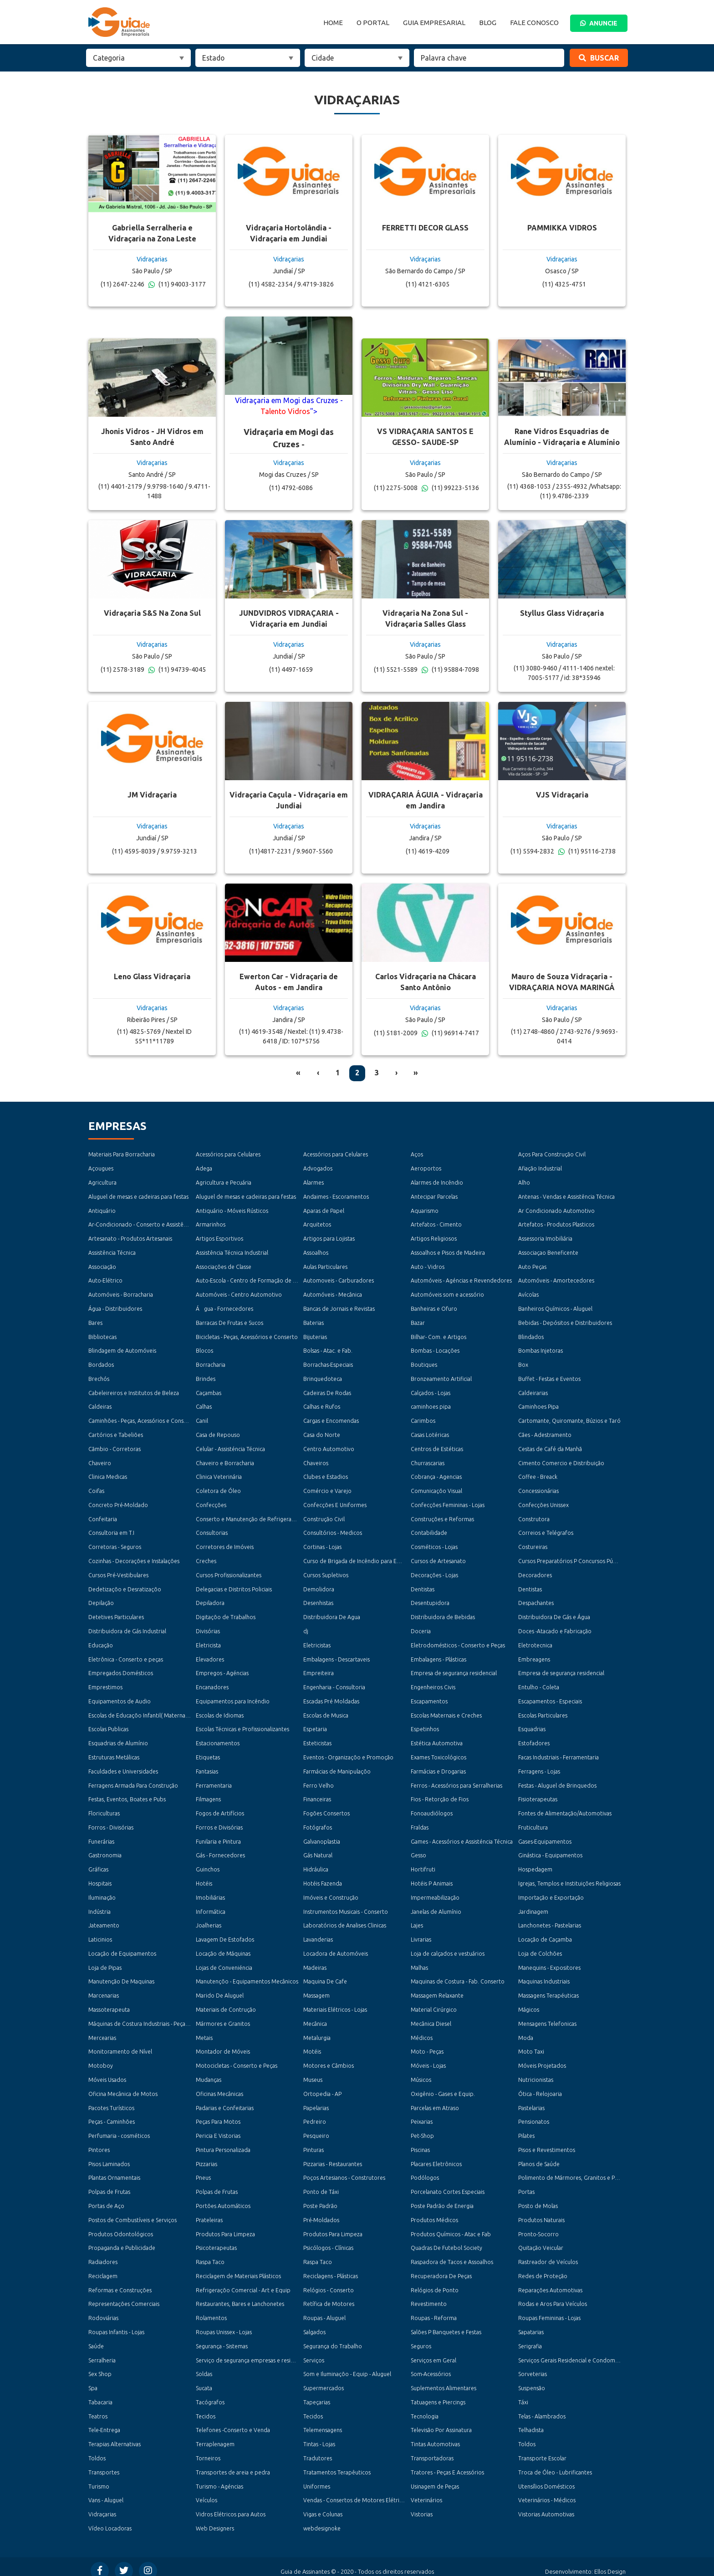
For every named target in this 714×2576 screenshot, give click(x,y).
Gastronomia (105, 1851)
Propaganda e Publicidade (121, 2241)
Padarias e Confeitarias (225, 2102)
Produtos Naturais (541, 2214)
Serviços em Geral (433, 2353)
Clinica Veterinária (218, 1475)
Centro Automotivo (328, 1447)
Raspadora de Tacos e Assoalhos (452, 2255)
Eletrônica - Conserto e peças (125, 1656)
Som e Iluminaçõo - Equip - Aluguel (347, 2367)
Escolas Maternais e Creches (446, 1712)
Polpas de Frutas (109, 2185)
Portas (526, 2185)
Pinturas (313, 2144)
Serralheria (102, 2353)
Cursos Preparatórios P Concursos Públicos (572, 1559)
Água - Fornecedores (224, 1308)
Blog (487, 22)
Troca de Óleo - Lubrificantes (555, 2464)
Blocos (204, 1350)
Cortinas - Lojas (322, 1545)
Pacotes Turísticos (111, 2102)
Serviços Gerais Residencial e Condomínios (572, 2353)
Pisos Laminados (109, 2158)
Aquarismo (425, 1210)
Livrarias (421, 1935)
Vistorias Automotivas (546, 2506)
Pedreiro (314, 2116)
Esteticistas (317, 1740)
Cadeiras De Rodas (327, 1391)
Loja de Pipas (104, 1963)
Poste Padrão (320, 2200)
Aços (417, 1154)
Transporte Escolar (542, 2450)
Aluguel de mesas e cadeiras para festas (138, 1196)
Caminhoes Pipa (538, 1405)
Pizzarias (206, 2158)
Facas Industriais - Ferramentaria (558, 1754)
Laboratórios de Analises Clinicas (344, 1921)
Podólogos (425, 2172)
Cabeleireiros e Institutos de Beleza (133, 1391)
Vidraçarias (102, 2506)
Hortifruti (423, 1865)
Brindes (205, 1377)
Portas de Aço (106, 2200)
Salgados (314, 2325)
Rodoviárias (103, 2311)
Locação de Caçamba (544, 1935)
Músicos (421, 2074)
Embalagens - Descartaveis (336, 1656)
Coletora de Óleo (218, 1489)
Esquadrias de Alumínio (118, 1740)
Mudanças (208, 2074)
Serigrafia (530, 2339)
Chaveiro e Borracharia (225, 1461)
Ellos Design (610, 2563)
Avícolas (528, 1294)
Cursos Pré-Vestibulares (118, 1572)
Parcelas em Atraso (435, 2102)
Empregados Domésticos (120, 1670)
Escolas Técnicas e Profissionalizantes (242, 1726)
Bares (95, 1322)
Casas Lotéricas (430, 1433)
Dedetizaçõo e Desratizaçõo (124, 1587)
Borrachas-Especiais (327, 1363)
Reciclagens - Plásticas (330, 2269)
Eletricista (208, 1642)
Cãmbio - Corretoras (114, 1447)
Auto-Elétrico (105, 1280)
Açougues (100, 1168)
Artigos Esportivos (219, 1238)
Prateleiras (209, 2214)
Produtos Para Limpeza (225, 2227)
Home (333, 22)
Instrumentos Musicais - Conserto (345, 1907)
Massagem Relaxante (437, 1990)
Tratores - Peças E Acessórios (447, 2464)
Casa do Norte (321, 1433)
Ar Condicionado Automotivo (556, 1210)
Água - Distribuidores (115, 1308)
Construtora (534, 1517)
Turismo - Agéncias (219, 2478)
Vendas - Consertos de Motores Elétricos (355, 2492)
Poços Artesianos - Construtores (344, 2172)
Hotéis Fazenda (322, 1879)
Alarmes (313, 1183)
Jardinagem (533, 1907)
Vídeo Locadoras (109, 2520)
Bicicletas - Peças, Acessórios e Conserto (247, 1336)
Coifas (96, 1489)
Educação (100, 1642)
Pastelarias (531, 2102)
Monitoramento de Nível (120, 2046)
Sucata (204, 2381)
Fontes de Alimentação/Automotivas (565, 1809)
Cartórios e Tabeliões (115, 1433)
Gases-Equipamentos (544, 1837)
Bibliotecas (102, 1336)
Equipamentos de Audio (119, 1698)
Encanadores (212, 1684)
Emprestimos (105, 1684)
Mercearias (102, 2032)
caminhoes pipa (430, 1405)
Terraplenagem (215, 2436)
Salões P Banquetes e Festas (446, 2325)
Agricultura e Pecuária (223, 1183)
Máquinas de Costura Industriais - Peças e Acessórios (154, 2018)
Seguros (421, 2339)
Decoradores (535, 1572)
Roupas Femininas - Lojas (549, 2311)
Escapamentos (429, 1698)
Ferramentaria (214, 1781)
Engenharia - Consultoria (334, 1684)
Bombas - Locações (435, 1350)
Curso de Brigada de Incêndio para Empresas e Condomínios (380, 1559)
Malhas (419, 1963)
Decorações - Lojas (434, 1572)
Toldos (527, 2436)
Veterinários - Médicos (546, 2492)
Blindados (531, 1336)
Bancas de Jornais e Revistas (339, 1308)
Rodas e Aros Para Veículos (552, 2297)
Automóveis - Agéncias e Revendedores (461, 1280)
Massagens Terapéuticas (548, 1990)
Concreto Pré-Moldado (118, 1503)
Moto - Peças (427, 2046)
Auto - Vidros (427, 1266)
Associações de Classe (223, 1266)
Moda (525, 2032)
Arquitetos (317, 1224)
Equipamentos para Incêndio (232, 1698)
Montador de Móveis (222, 2046)
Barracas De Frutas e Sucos (229, 1322)
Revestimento (429, 2297)
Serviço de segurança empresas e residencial (252, 2353)
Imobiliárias (210, 1893)
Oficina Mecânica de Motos (122, 2088)
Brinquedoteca (322, 1377)
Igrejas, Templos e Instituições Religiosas (569, 1879)
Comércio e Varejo (327, 1489)
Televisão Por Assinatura (441, 2422)
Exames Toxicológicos (438, 1754)
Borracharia (210, 1363)
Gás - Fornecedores (220, 1851)
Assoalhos (315, 1252)
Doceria (421, 1628)
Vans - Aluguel (105, 2492)
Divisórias (208, 1628)
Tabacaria (100, 2394)
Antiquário (102, 1210)
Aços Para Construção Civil (552, 1154)
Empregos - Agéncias (222, 1670)
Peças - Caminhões (111, 2116)
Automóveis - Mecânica (332, 1294)
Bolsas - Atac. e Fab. (327, 1350)
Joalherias (208, 1921)
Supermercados (323, 2381)
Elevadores (210, 1656)
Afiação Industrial (540, 1168)
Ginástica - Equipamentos (550, 1851)
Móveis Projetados (542, 2060)
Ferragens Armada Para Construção (133, 1781)
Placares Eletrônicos (436, 2158)
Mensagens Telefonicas (547, 2018)
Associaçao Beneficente (548, 1252)
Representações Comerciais (123, 2297)
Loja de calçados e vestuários (447, 1949)
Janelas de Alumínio (436, 1907)
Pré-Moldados (321, 2214)
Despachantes (535, 1600)
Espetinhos (425, 1726)
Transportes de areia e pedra (232, 2464)
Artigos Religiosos (434, 1238)
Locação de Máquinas (223, 1949)
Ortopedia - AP (322, 2088)
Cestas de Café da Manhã (549, 1447)
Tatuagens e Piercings (438, 2394)
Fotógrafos (317, 1823)
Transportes (103, 2464)
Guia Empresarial (434, 22)
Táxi (523, 2394)
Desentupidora (430, 1600)
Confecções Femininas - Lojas (447, 1503)
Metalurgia (316, 2032)
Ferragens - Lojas (539, 1768)
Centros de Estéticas (437, 1447)
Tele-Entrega (104, 2422)
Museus (312, 2074)
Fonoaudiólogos (432, 1809)
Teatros (97, 2409)
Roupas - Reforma (433, 2311)
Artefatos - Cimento (436, 1224)
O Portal (373, 22)
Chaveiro (99, 1461)
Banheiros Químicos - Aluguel (555, 1308)
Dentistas (422, 1587)
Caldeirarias (533, 1391)
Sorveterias (532, 2367)
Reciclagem (102, 2269)
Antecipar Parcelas (434, 1196)
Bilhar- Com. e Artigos (438, 1336)
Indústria (99, 1907)
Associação (102, 1266)
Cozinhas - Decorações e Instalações (133, 1559)
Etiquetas (208, 1754)
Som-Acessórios (431, 2367)
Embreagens (534, 1656)
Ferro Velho (318, 1781)
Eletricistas (317, 1642)
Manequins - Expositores (549, 1963)
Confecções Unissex (543, 1503)
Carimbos (423, 1419)
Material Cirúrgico (433, 2005)
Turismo (98, 2478)
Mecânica (314, 2018)
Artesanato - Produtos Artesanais (130, 1238)
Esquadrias (532, 1726)
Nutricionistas (535, 2074)
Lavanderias (318, 1935)
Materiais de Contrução (225, 2005)
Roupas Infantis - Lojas (116, 2325)
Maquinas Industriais (543, 1976)
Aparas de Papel (323, 1210)
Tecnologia (425, 2409)
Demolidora (318, 1587)
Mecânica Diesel (431, 2018)
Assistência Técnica (112, 1252)
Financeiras (317, 1796)
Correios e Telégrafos (545, 1530)
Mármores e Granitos (223, 2018)
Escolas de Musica (325, 1712)
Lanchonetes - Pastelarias (549, 1921)
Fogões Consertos (326, 1809)
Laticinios (100, 1935)
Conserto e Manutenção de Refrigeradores (251, 1517)
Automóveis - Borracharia (120, 1294)
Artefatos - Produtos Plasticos (556, 1224)
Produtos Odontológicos (120, 2227)
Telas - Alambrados (541, 2409)
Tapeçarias (316, 2394)
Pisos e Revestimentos (546, 2144)
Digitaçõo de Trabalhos (225, 1614)
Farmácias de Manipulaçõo (336, 1768)
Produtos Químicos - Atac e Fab (450, 2227)
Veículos (206, 2492)
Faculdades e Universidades (123, 1768)
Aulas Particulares (325, 1266)
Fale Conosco (534, 22)
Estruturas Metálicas (113, 1754)
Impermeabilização (434, 1893)
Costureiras (532, 1545)
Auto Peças (532, 1266)
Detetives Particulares (116, 1614)
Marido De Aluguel (219, 1990)
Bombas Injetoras (540, 1350)
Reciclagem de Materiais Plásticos (238, 2269)
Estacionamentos (218, 1740)
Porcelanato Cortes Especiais (447, 2185)
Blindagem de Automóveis (122, 1350)
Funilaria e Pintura (218, 1837)
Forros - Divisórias (110, 1823)
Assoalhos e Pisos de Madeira (447, 1252)
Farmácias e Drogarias (438, 1768)
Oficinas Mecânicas (219, 2088)
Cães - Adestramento (544, 1433)
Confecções (211, 1503)
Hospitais (99, 1879)
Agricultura (102, 1183)
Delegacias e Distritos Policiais (234, 1587)
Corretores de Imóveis (225, 1545)
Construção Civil (324, 1517)
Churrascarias (427, 1461)
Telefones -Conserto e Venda (233, 2422)
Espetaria (314, 1726)
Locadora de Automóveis (335, 1949)
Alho (524, 1183)
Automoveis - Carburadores (338, 1280)
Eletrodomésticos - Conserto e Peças (458, 1642)
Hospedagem (535, 1865)
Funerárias (101, 1837)
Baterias (313, 1322)
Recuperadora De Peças (441, 2269)
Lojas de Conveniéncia (224, 1963)
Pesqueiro (316, 2130)
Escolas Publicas (108, 1726)
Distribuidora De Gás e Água (554, 1614)
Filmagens (208, 1796)
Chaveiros (315, 1461)
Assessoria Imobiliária (545, 1238)
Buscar (599, 58)
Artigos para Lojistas (328, 1238)
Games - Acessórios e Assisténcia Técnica (462, 1837)
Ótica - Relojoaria (540, 2088)
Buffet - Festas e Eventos (549, 1377)
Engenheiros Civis (433, 1684)
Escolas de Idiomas (220, 1712)
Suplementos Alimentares (443, 2381)
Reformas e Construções (120, 2283)
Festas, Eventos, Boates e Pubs (126, 1796)
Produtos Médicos (434, 2214)
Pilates (526, 2130)
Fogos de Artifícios (220, 1809)
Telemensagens (322, 2422)
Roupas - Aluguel (324, 2311)
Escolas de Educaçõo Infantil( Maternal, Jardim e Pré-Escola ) (165, 1712)
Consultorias (212, 1530)
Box (523, 1363)
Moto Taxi (531, 2046)
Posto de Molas (537, 2200)
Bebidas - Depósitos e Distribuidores (564, 1322)
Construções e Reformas (442, 1517)
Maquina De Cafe (325, 1976)
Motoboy (100, 2060)
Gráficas (98, 1865)
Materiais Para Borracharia (121, 1154)
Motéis (312, 2046)
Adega (204, 1168)
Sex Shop (99, 2367)
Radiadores (102, 2255)
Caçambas (208, 1391)
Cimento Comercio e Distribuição (561, 1461)
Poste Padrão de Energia (442, 2200)
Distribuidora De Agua (331, 1614)
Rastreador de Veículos (547, 2255)
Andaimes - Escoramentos (336, 1196)
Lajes (417, 1921)
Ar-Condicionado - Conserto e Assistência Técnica (151, 1224)
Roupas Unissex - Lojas (223, 2325)
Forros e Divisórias (219, 1823)
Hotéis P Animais (432, 1879)
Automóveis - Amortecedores (556, 1280)
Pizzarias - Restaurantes (332, 2158)
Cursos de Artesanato (438, 1559)
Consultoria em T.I (111, 1530)
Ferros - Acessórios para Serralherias (456, 1781)
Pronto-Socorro (538, 2227)
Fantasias (207, 1768)
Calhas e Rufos (321, 1405)
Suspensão (531, 2381)
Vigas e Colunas (322, 2506)
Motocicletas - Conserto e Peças (236, 2060)
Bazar (417, 1322)
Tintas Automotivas (435, 2436)
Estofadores (534, 1740)
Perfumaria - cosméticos (119, 2130)
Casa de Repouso (218, 1433)
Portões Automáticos (223, 2200)
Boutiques (424, 1363)
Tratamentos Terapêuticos (336, 2464)
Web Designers (215, 2520)
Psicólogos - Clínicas (328, 2241)
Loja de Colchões (540, 1949)
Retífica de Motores (328, 2297)
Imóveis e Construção (330, 1893)
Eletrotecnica (535, 1642)
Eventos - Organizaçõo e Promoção (348, 1754)
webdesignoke (321, 2520)
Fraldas (419, 1823)
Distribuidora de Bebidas (442, 1614)
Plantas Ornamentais (114, 2172)
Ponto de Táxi (321, 2185)
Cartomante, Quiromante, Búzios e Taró (569, 1419)
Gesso (418, 1851)
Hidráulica (315, 1865)
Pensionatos (533, 2116)
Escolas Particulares (542, 1712)
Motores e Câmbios (328, 2060)
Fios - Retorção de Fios (440, 1796)
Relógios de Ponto (435, 2283)
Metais (204, 2032)
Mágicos (528, 2005)
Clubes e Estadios (325, 1475)
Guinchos (207, 1865)
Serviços (313, 2353)
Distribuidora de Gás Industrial (127, 1628)
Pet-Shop (422, 2130)
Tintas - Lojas (319, 2436)
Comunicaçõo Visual (436, 1489)
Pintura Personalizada (223, 2144)
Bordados (101, 1363)
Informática (210, 1907)
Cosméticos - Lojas (434, 1545)
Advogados (317, 1168)
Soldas (204, 2367)
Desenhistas (318, 1600)
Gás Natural (317, 1851)
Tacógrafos (210, 2394)
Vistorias (421, 2506)
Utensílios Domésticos (546, 2478)
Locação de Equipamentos (122, 1949)
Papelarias (315, 2102)
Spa (92, 2381)
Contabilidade (429, 1530)
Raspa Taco (210, 2255)
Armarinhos (210, 1224)
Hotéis (204, 1879)
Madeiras (314, 1963)
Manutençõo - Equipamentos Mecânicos (246, 1976)
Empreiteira (318, 1670)
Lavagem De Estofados (225, 1935)
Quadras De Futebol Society (446, 2241)
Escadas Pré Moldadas (331, 1698)
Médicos (421, 2032)
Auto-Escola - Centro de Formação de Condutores (260, 1280)
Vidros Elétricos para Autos (230, 2506)
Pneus (203, 2172)
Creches (206, 1559)
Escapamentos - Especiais (549, 1698)
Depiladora (210, 1600)
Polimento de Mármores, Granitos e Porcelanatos (581, 2172)
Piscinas (420, 2144)
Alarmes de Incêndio (437, 1183)
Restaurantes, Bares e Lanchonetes (240, 2297)
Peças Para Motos (218, 2116)
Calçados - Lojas (430, 1391)
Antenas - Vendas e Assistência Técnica (566, 1196)
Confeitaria (102, 1517)
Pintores (99, 2144)
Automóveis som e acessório (447, 1294)
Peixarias (422, 2116)
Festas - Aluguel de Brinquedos (557, 1781)
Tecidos (205, 2409)
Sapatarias (530, 2325)
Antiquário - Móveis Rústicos (232, 1210)
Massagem (316, 1990)
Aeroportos (426, 1168)
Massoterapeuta (108, 2005)
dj (305, 1628)
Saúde (96, 2339)
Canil (202, 1419)
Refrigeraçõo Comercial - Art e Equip (243, 2283)
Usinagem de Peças (435, 2478)
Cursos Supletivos (325, 1572)
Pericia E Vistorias (218, 2130)
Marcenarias (103, 1990)
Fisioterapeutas (537, 1796)
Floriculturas (104, 1809)
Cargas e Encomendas (331, 1419)
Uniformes (316, 2478)
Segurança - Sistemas (222, 2339)
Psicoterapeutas (216, 2241)
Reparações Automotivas (550, 2283)
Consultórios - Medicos (332, 1530)
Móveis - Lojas (428, 2060)
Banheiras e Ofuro (434, 1308)
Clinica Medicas (107, 1475)
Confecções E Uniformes (335, 1503)
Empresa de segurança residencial (453, 1670)
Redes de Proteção (542, 2269)
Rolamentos (211, 2311)
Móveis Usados (107, 2074)
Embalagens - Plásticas (438, 1656)
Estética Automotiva (437, 1740)
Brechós (98, 1377)
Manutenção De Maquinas (120, 1976)
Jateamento (103, 1921)
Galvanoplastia (321, 1837)
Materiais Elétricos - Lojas (335, 2005)
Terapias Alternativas (114, 2436)
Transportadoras (432, 2450)
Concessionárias (538, 1489)
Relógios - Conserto (328, 2283)
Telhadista (531, 2422)
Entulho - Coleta (538, 1684)
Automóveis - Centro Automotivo (239, 1294)
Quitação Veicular (540, 2241)
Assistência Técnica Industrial (232, 1252)
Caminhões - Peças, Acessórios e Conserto (141, 1419)
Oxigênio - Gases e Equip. (442, 2088)
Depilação (100, 1600)
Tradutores (317, 2450)
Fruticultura (533, 1823)
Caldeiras (100, 1405)
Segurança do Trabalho (332, 2339)
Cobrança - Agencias (436, 1475)
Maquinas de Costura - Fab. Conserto (457, 1976)
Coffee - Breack (537, 1475)
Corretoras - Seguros (114, 1545)
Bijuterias (315, 1336)
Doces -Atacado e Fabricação (554, 1628)
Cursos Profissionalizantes (228, 1572)
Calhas (204, 1405)
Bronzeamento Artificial (441, 1377)
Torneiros (208, 2450)
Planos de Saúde (539, 2158)
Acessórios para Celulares (228, 1154)
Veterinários (426, 2492)
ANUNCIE (598, 23)
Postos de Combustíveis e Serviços (132, 2214)
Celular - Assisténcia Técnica (230, 1447)
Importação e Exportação (550, 1893)
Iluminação (102, 1893)
